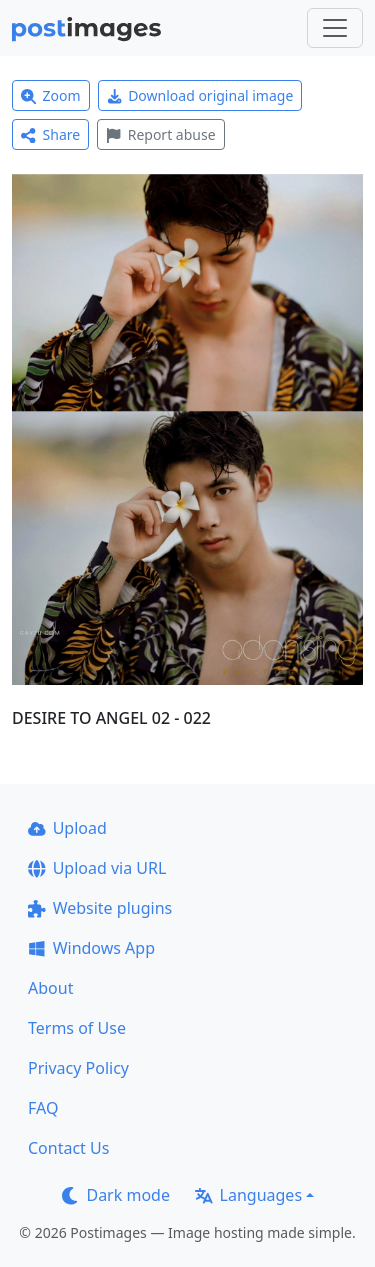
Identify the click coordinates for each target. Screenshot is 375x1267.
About (50, 988)
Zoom (51, 95)
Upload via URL (97, 868)
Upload (67, 828)
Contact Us (68, 1148)
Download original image (200, 95)
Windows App (91, 948)
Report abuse (160, 134)
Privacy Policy (78, 1068)
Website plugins (100, 908)
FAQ (43, 1108)
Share (50, 134)
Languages (248, 1195)
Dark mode (116, 1195)
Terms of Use (77, 1028)
